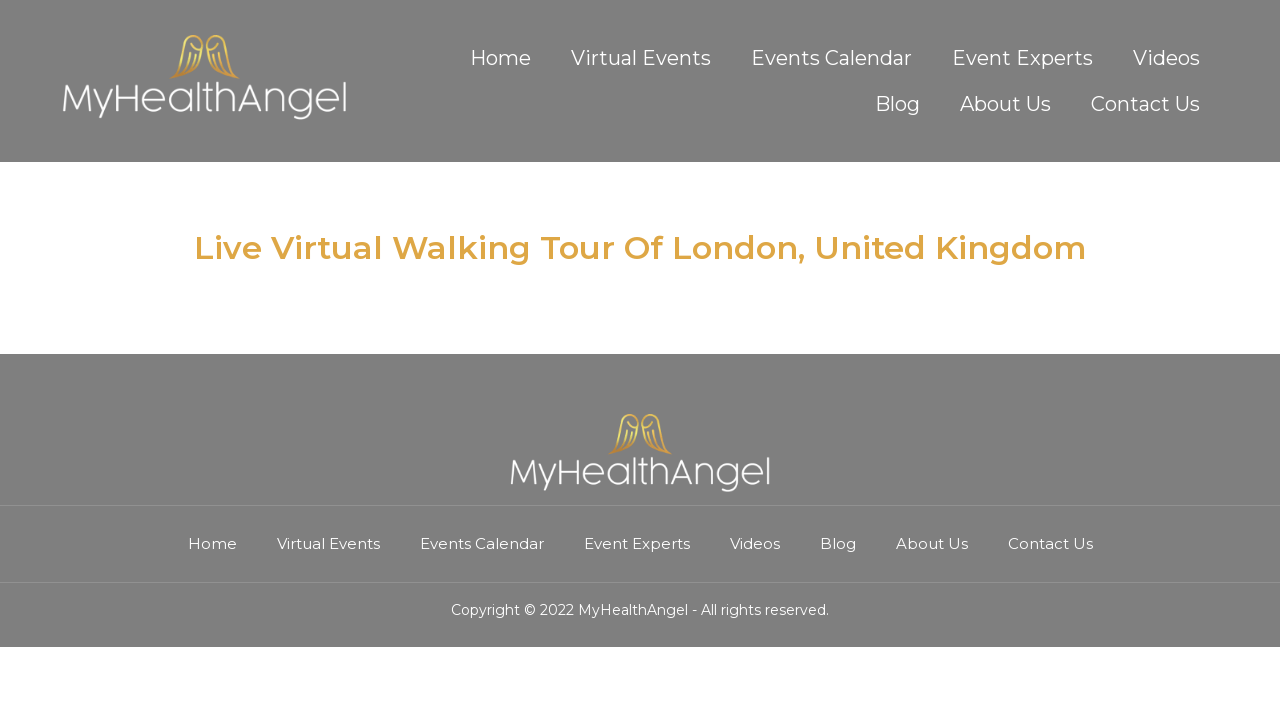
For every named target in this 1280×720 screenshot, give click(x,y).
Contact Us (1145, 104)
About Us (1005, 104)
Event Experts (1022, 58)
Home (500, 58)
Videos (1166, 58)
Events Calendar (831, 58)
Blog (897, 104)
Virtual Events (641, 58)
